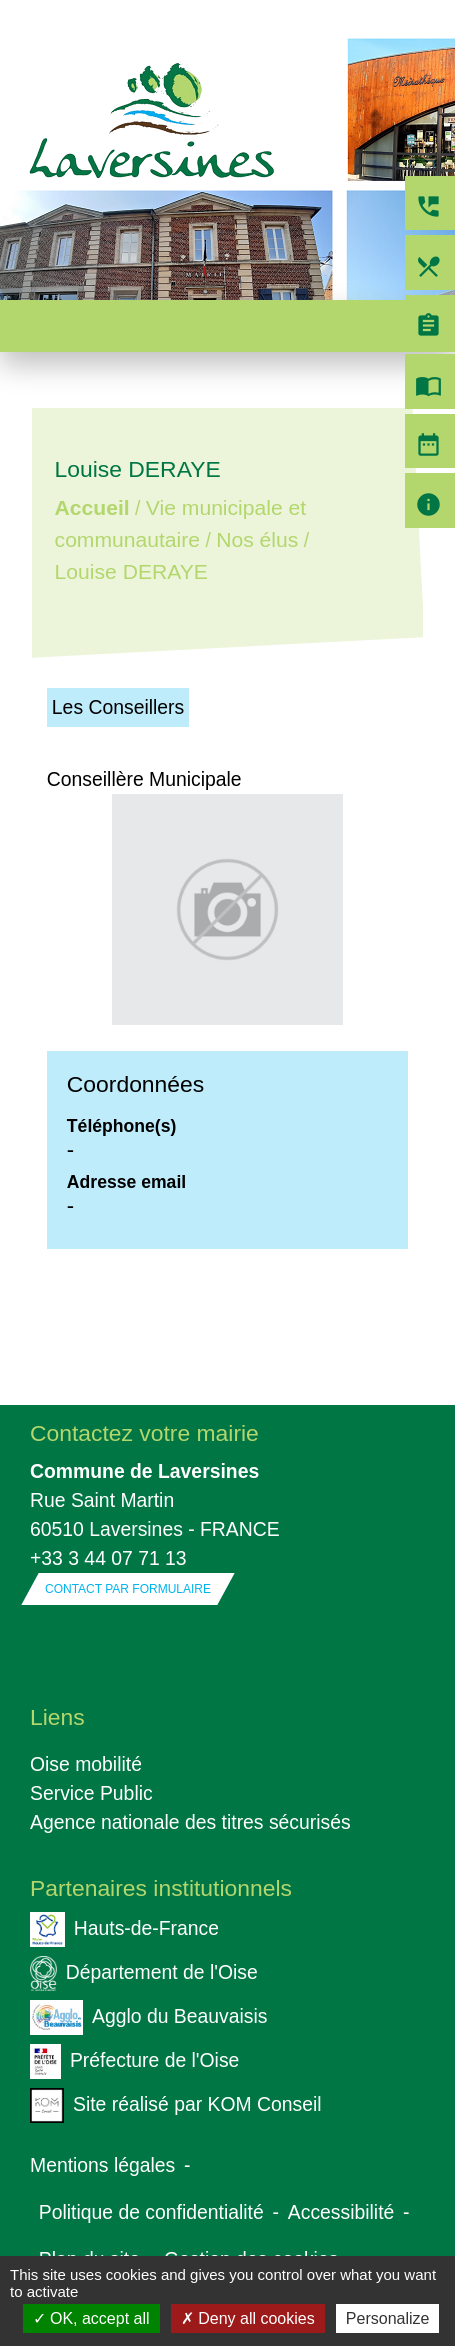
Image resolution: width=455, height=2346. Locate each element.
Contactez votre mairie (144, 1433)
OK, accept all (91, 2318)
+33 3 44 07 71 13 (108, 1558)
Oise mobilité (86, 1764)
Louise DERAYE (130, 571)
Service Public (91, 1793)
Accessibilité (341, 2212)
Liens (57, 1717)
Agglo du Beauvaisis (148, 2017)
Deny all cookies (248, 2318)
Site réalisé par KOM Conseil (176, 2105)
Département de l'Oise (144, 1973)
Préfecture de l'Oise (134, 2061)
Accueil (91, 508)
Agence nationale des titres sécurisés (190, 1822)
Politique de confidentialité (151, 2212)
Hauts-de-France (124, 1929)
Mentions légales (102, 2165)
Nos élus (257, 539)
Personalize (388, 2318)
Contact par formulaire (128, 1589)
